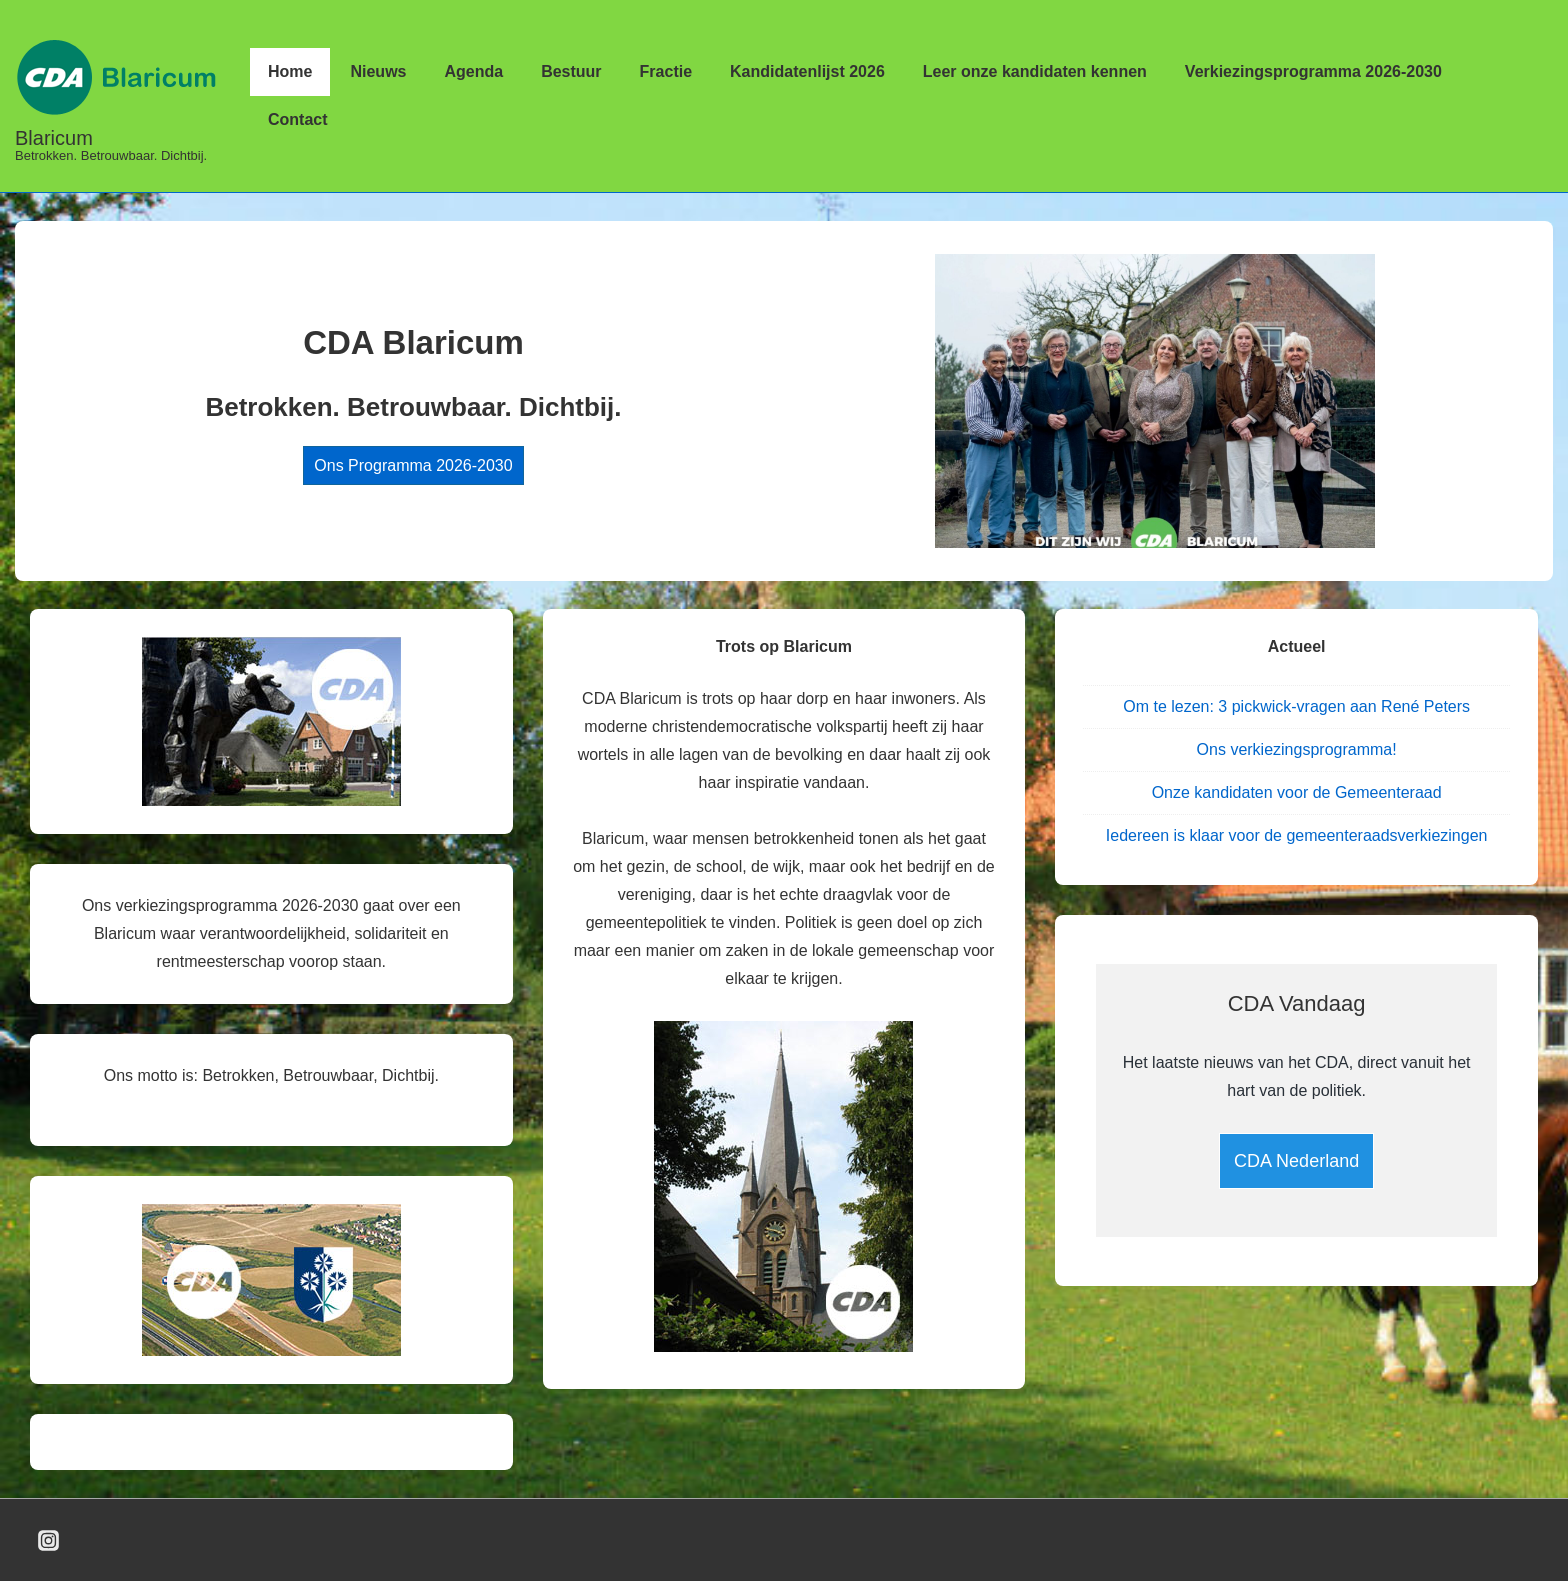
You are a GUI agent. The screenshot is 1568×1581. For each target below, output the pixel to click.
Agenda (473, 71)
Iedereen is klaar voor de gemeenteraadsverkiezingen (1297, 835)
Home (290, 71)
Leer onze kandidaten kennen (1035, 71)
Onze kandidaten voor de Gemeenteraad (1297, 792)
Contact (298, 119)
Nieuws (378, 71)
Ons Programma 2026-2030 (413, 465)
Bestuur (571, 71)
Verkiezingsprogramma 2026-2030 (1313, 71)
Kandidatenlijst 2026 (807, 71)
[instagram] (49, 1540)
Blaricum (54, 138)
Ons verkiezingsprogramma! (1297, 749)
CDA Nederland (1296, 1161)
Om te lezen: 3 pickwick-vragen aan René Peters (1296, 706)
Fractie (666, 71)
